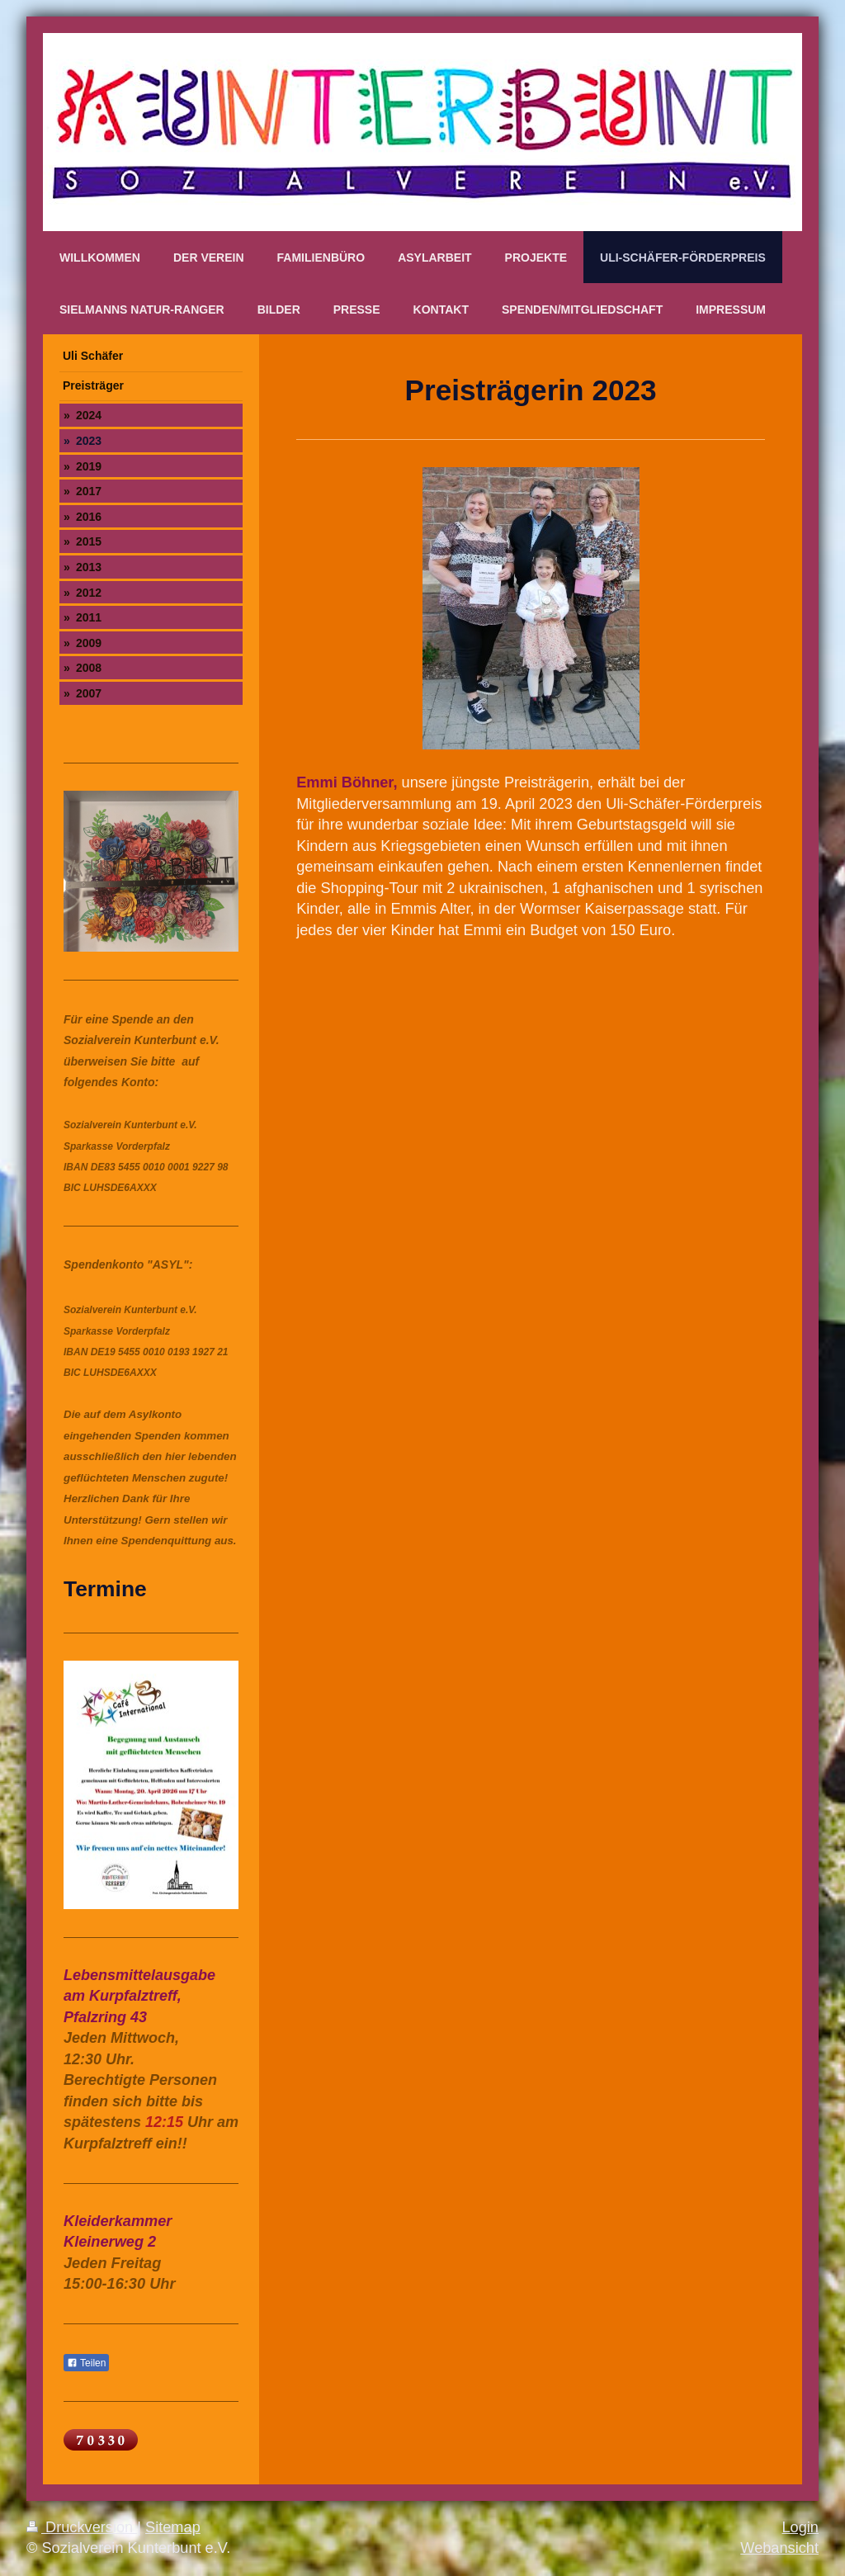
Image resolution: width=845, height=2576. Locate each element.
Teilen (86, 2363)
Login (800, 2527)
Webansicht (779, 2548)
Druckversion (81, 2527)
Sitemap (173, 2527)
